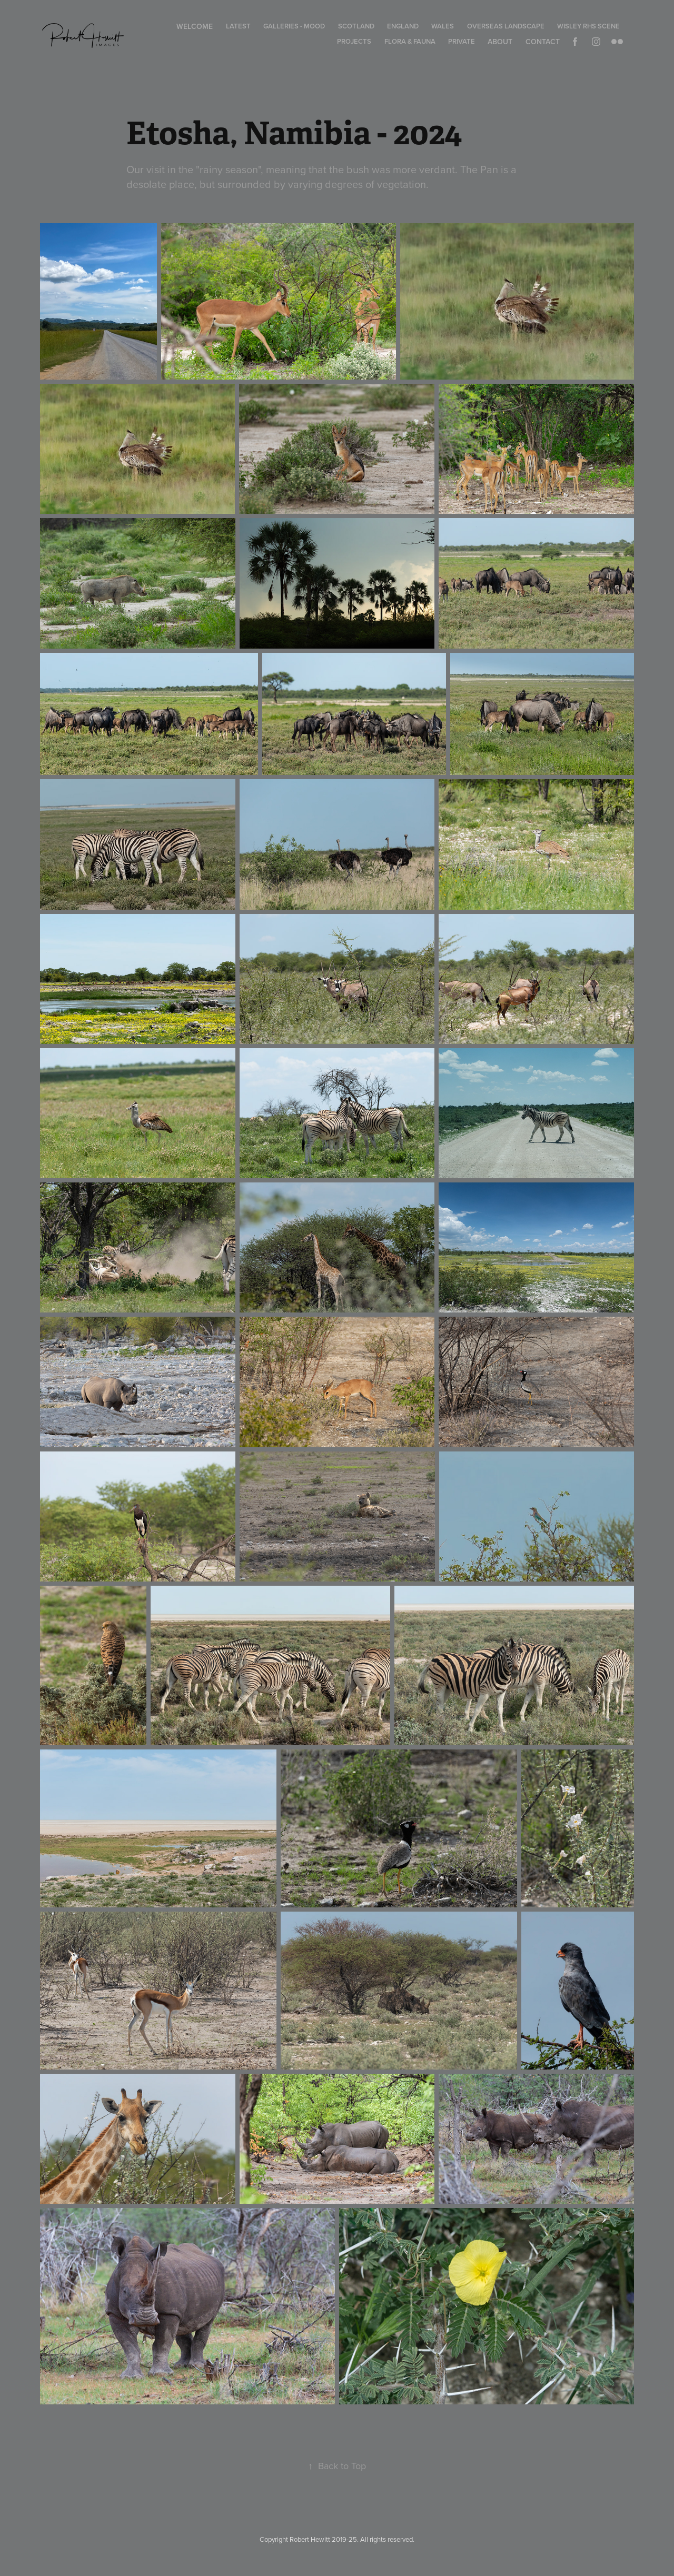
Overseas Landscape (505, 26)
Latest (238, 26)
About (500, 41)
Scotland (356, 26)
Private (461, 41)
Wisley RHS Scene (588, 26)
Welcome (194, 26)
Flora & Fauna (409, 41)
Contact (543, 41)
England (403, 26)
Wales (442, 26)
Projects (354, 41)
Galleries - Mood (294, 26)
